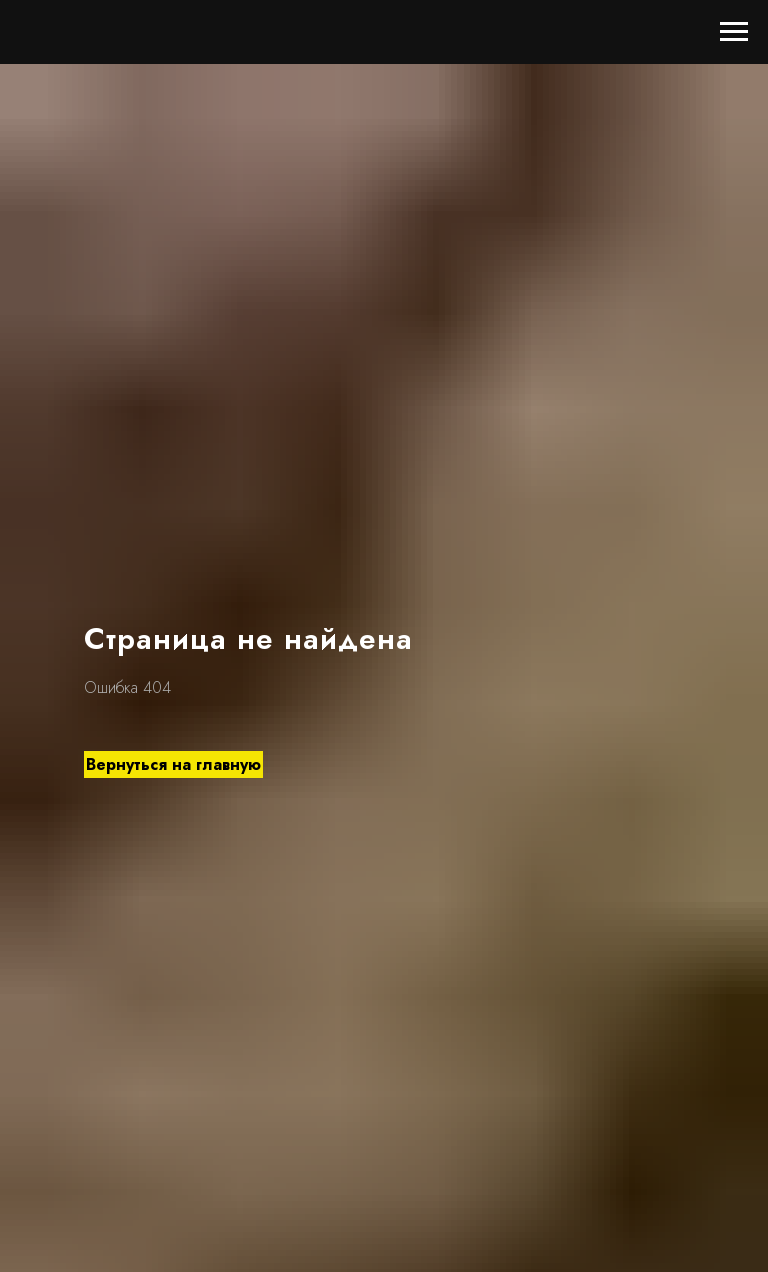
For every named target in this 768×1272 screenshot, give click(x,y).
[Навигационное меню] (734, 32)
